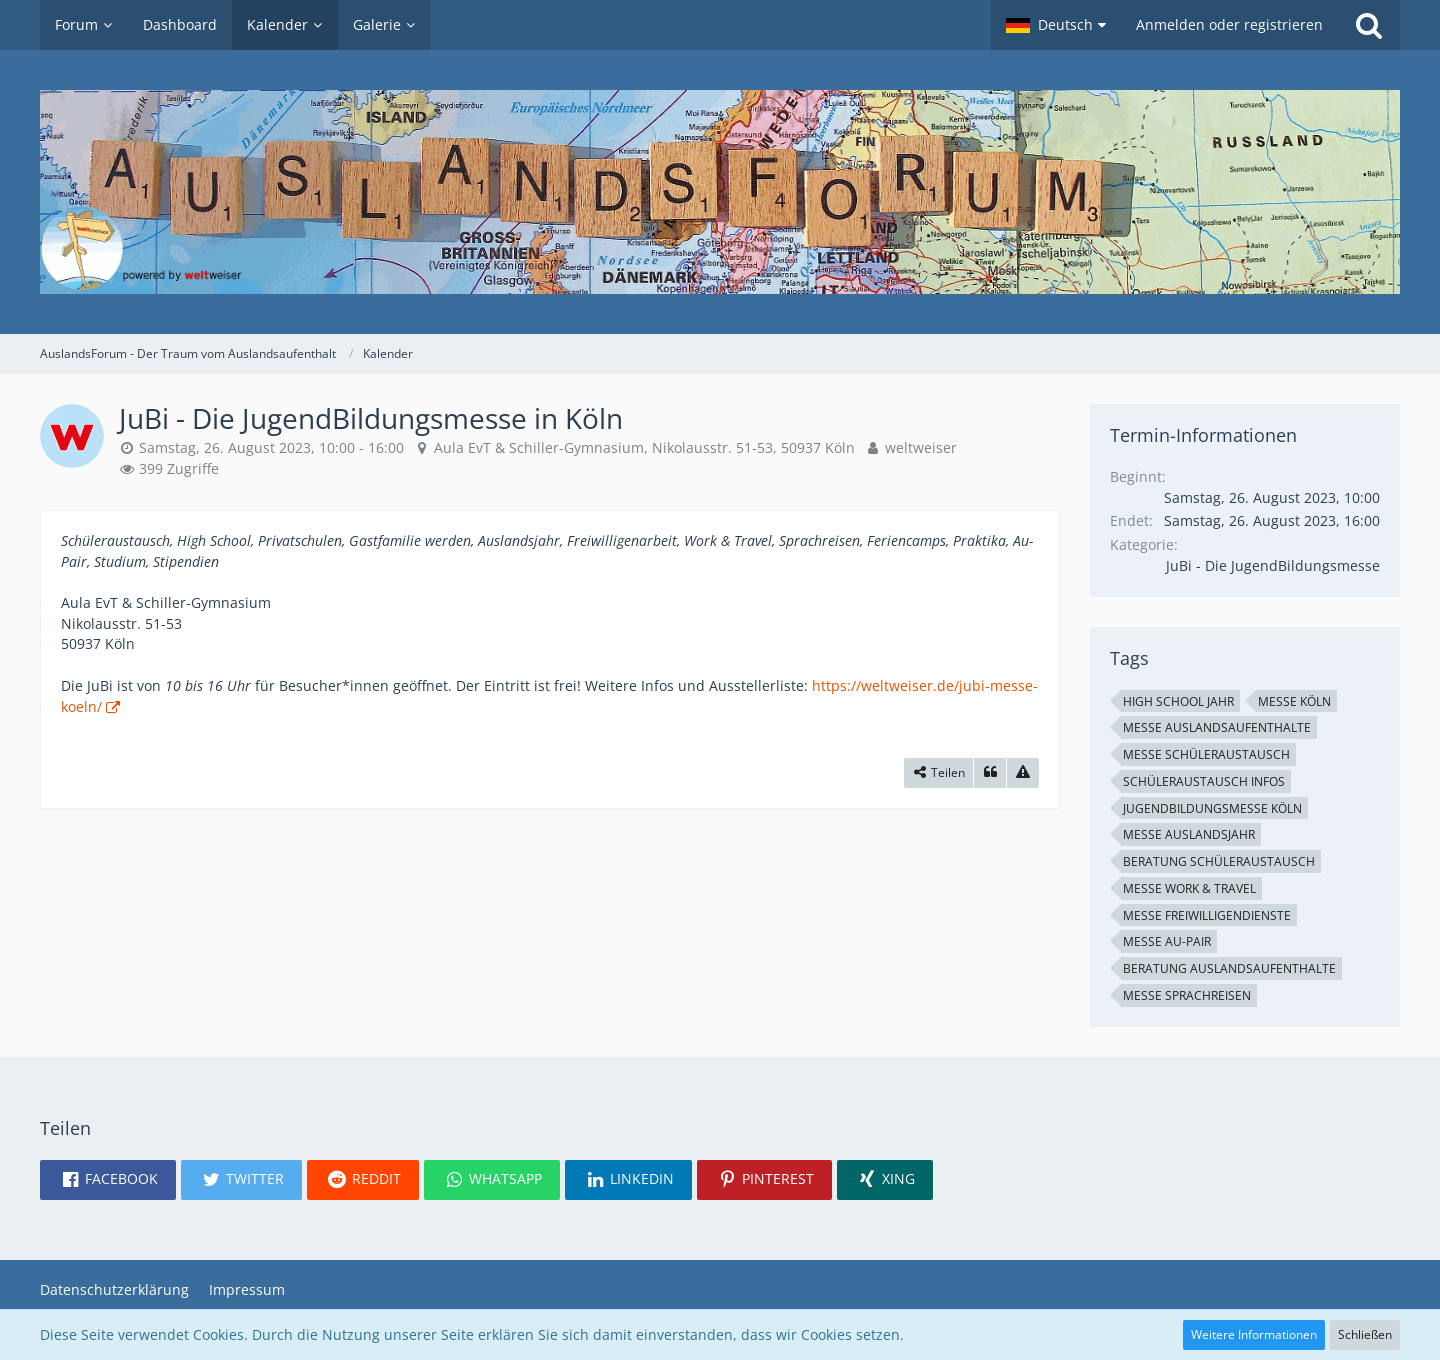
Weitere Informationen (1254, 1334)
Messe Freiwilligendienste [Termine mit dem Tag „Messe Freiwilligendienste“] (1207, 915)
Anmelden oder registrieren (1229, 24)
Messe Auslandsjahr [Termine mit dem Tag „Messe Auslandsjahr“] (1189, 834)
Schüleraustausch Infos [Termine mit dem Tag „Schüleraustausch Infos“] (1204, 781)
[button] (1056, 25)
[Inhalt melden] (1023, 773)
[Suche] (1369, 25)
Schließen (1365, 1334)
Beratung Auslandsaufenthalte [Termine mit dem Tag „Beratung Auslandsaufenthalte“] (1229, 968)
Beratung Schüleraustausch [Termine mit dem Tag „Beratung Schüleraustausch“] (1219, 861)
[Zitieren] (990, 773)
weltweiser (921, 447)
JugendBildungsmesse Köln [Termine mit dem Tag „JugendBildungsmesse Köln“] (1212, 808)
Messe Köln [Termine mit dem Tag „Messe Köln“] (1294, 701)
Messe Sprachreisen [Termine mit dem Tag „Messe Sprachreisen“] (1187, 995)
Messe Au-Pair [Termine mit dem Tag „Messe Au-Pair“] (1167, 941)
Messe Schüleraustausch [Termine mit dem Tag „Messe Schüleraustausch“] (1206, 754)
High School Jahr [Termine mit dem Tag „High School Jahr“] (1178, 701)
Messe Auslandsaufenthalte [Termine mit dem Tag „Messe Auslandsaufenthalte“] (1217, 727)
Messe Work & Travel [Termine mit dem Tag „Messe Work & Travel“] (1189, 888)
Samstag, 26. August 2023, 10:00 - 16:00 (271, 447)
